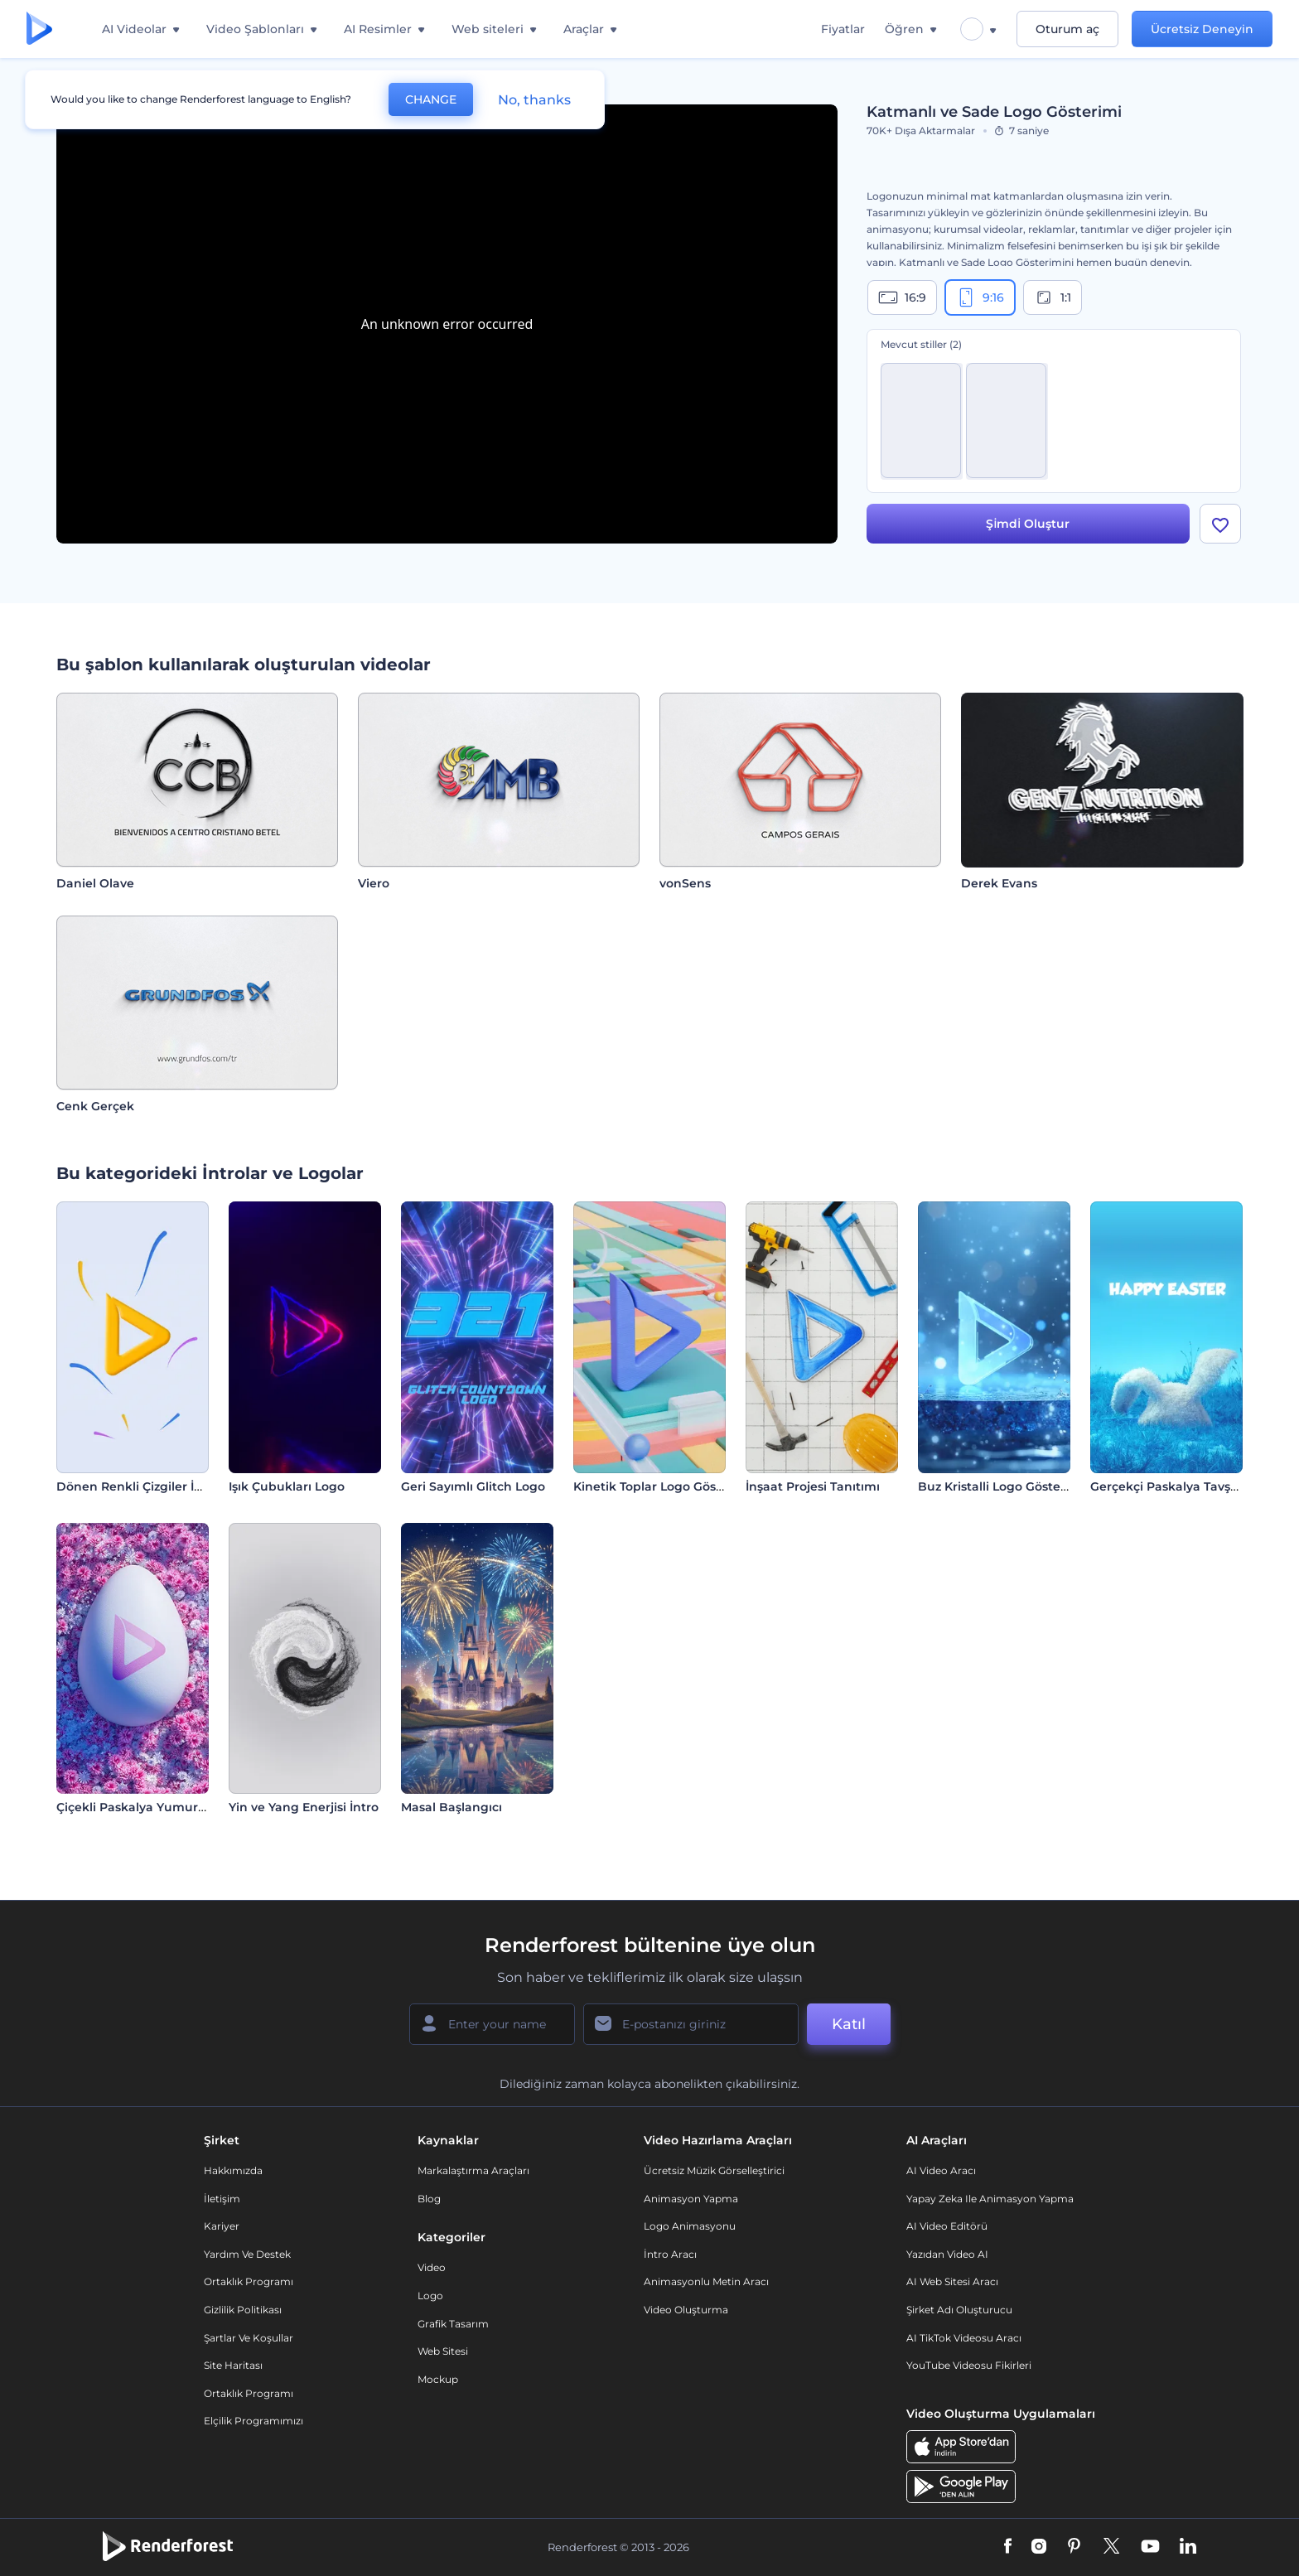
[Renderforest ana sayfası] (39, 29)
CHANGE (430, 99)
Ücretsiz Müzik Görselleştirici (714, 2170)
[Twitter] (1111, 2547)
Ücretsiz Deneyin (1202, 29)
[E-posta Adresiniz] (691, 2024)
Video (432, 2267)
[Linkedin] (1188, 2547)
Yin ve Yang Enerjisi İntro (304, 1807)
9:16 (980, 297)
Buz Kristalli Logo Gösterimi (1001, 1486)
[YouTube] (1150, 2547)
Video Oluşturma (686, 2309)
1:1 (1052, 297)
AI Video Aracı (941, 2170)
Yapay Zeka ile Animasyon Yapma (990, 2198)
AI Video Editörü (947, 2226)
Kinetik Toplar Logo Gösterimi (662, 1486)
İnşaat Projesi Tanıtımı (813, 1486)
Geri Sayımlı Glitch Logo (473, 1486)
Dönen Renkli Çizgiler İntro (138, 1486)
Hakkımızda (233, 2170)
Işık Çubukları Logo (287, 1486)
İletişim (222, 2198)
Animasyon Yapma (691, 2198)
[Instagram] (1038, 2547)
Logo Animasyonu (690, 2226)
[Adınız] (492, 2024)
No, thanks (534, 100)
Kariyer (221, 2226)
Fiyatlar (843, 29)
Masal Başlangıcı (451, 1807)
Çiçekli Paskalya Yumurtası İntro (154, 1807)
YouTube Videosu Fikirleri (968, 2365)
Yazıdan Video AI (947, 2254)
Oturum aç (1067, 29)
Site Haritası (233, 2365)
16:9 (902, 297)
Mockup (438, 2379)
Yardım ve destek (247, 2254)
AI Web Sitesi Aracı (952, 2281)
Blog (429, 2198)
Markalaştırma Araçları (473, 2170)
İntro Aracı (670, 2254)
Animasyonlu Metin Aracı (706, 2281)
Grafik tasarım (453, 2323)
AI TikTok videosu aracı (963, 2338)
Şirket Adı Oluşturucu (959, 2309)
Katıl (849, 2024)
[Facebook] (1008, 2547)
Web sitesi (443, 2351)
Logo (430, 2295)
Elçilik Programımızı (253, 2420)
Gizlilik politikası (243, 2309)
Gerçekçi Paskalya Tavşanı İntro (1186, 1486)
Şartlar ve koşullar (248, 2338)
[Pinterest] (1074, 2547)
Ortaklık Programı (248, 2281)
